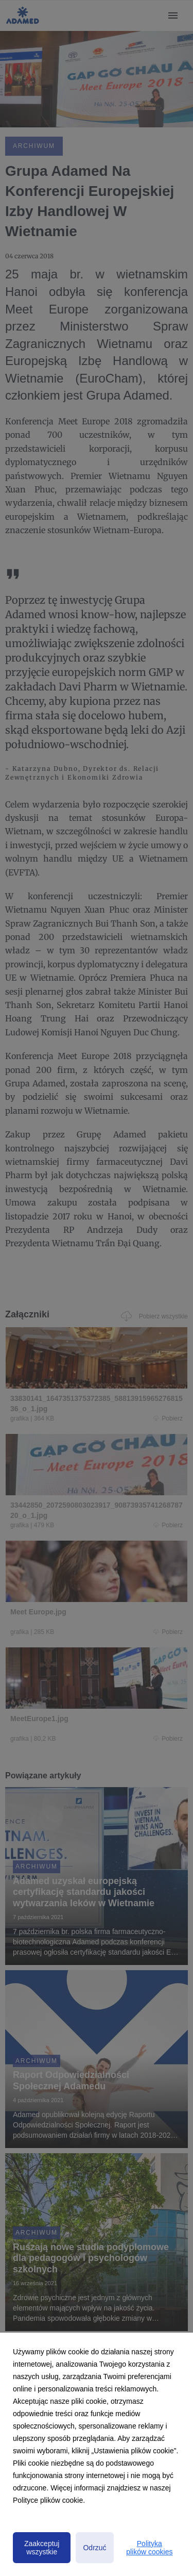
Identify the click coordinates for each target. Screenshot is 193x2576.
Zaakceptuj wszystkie (41, 2547)
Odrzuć (94, 2548)
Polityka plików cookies (149, 2547)
